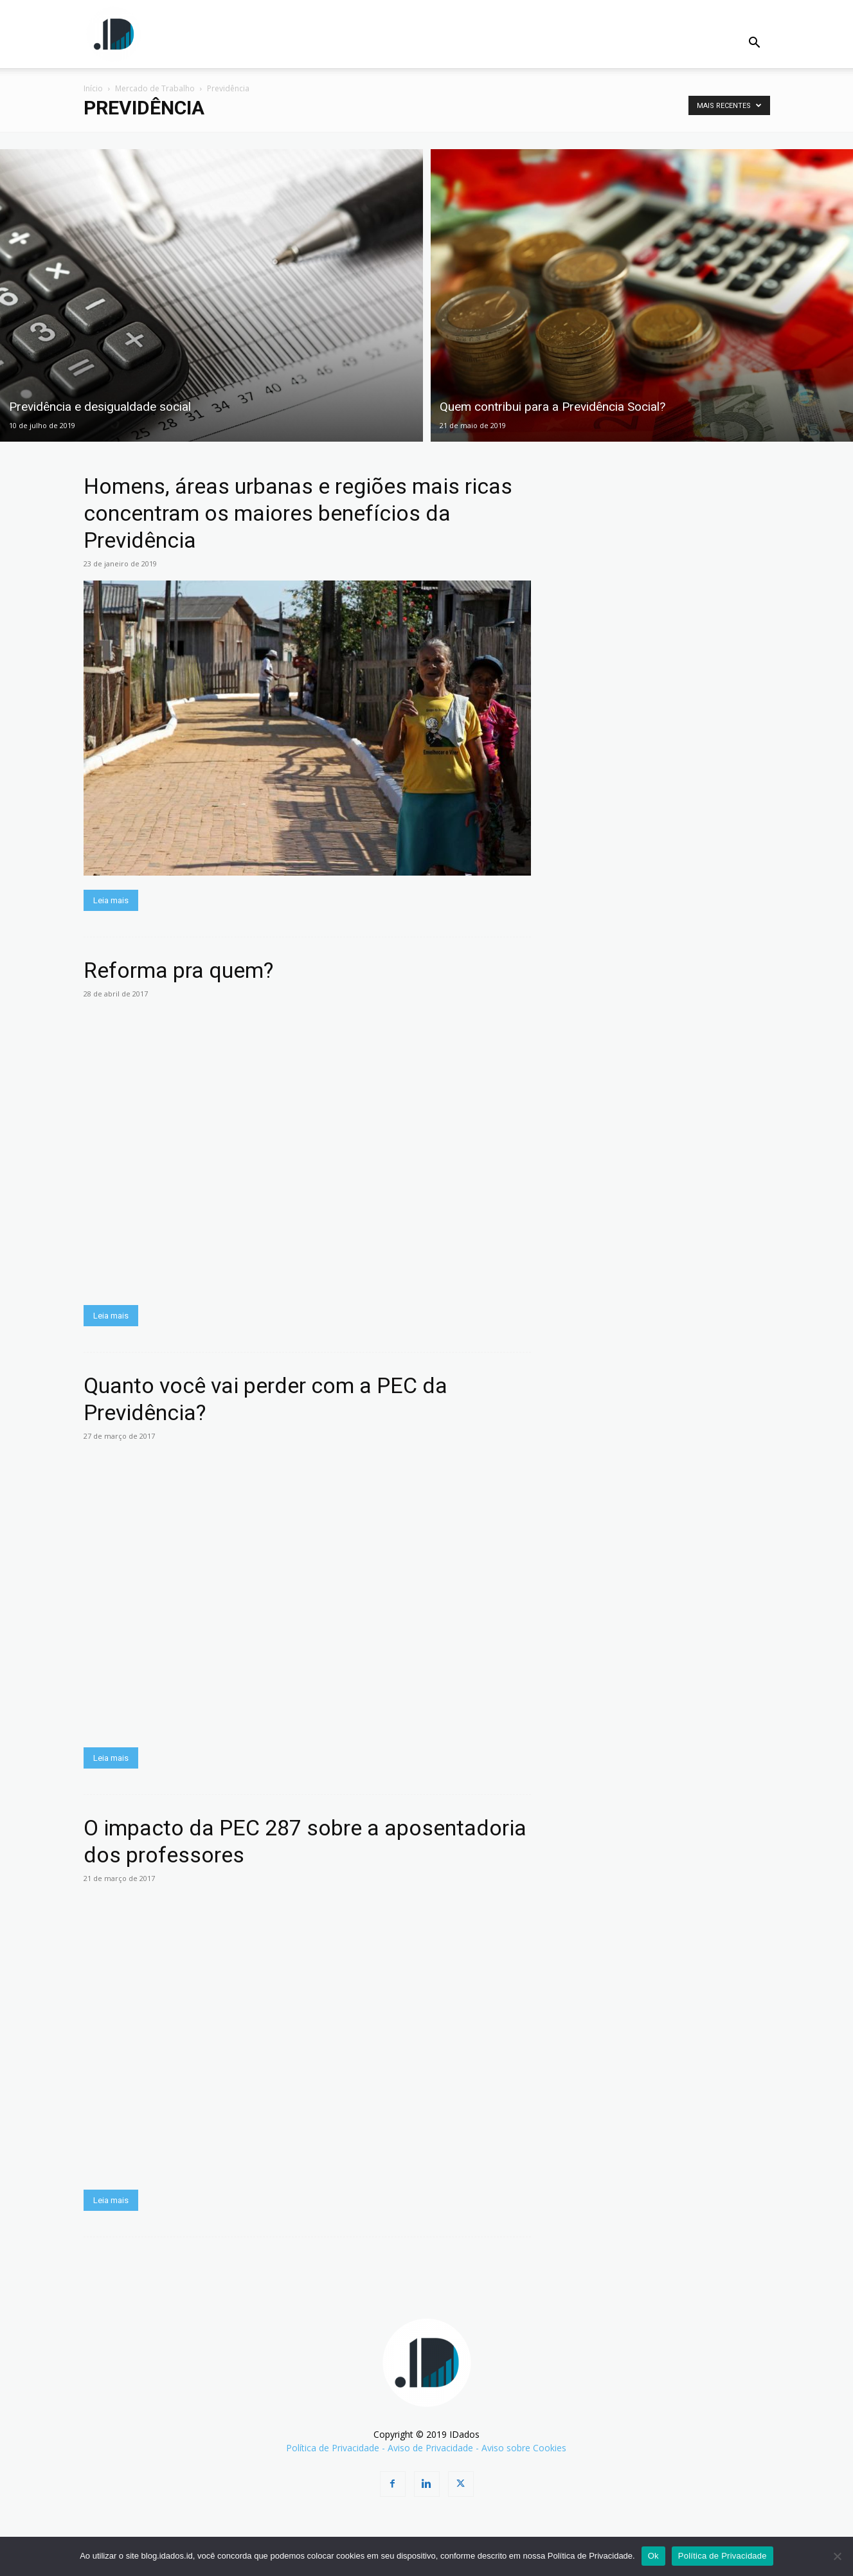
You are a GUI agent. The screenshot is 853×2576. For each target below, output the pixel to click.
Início (93, 88)
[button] (754, 44)
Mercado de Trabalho (155, 88)
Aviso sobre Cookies (523, 2448)
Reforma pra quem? (178, 970)
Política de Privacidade (332, 2448)
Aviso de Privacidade (430, 2448)
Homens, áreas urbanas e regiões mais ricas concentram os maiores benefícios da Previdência (298, 513)
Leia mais (111, 900)
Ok (653, 2556)
